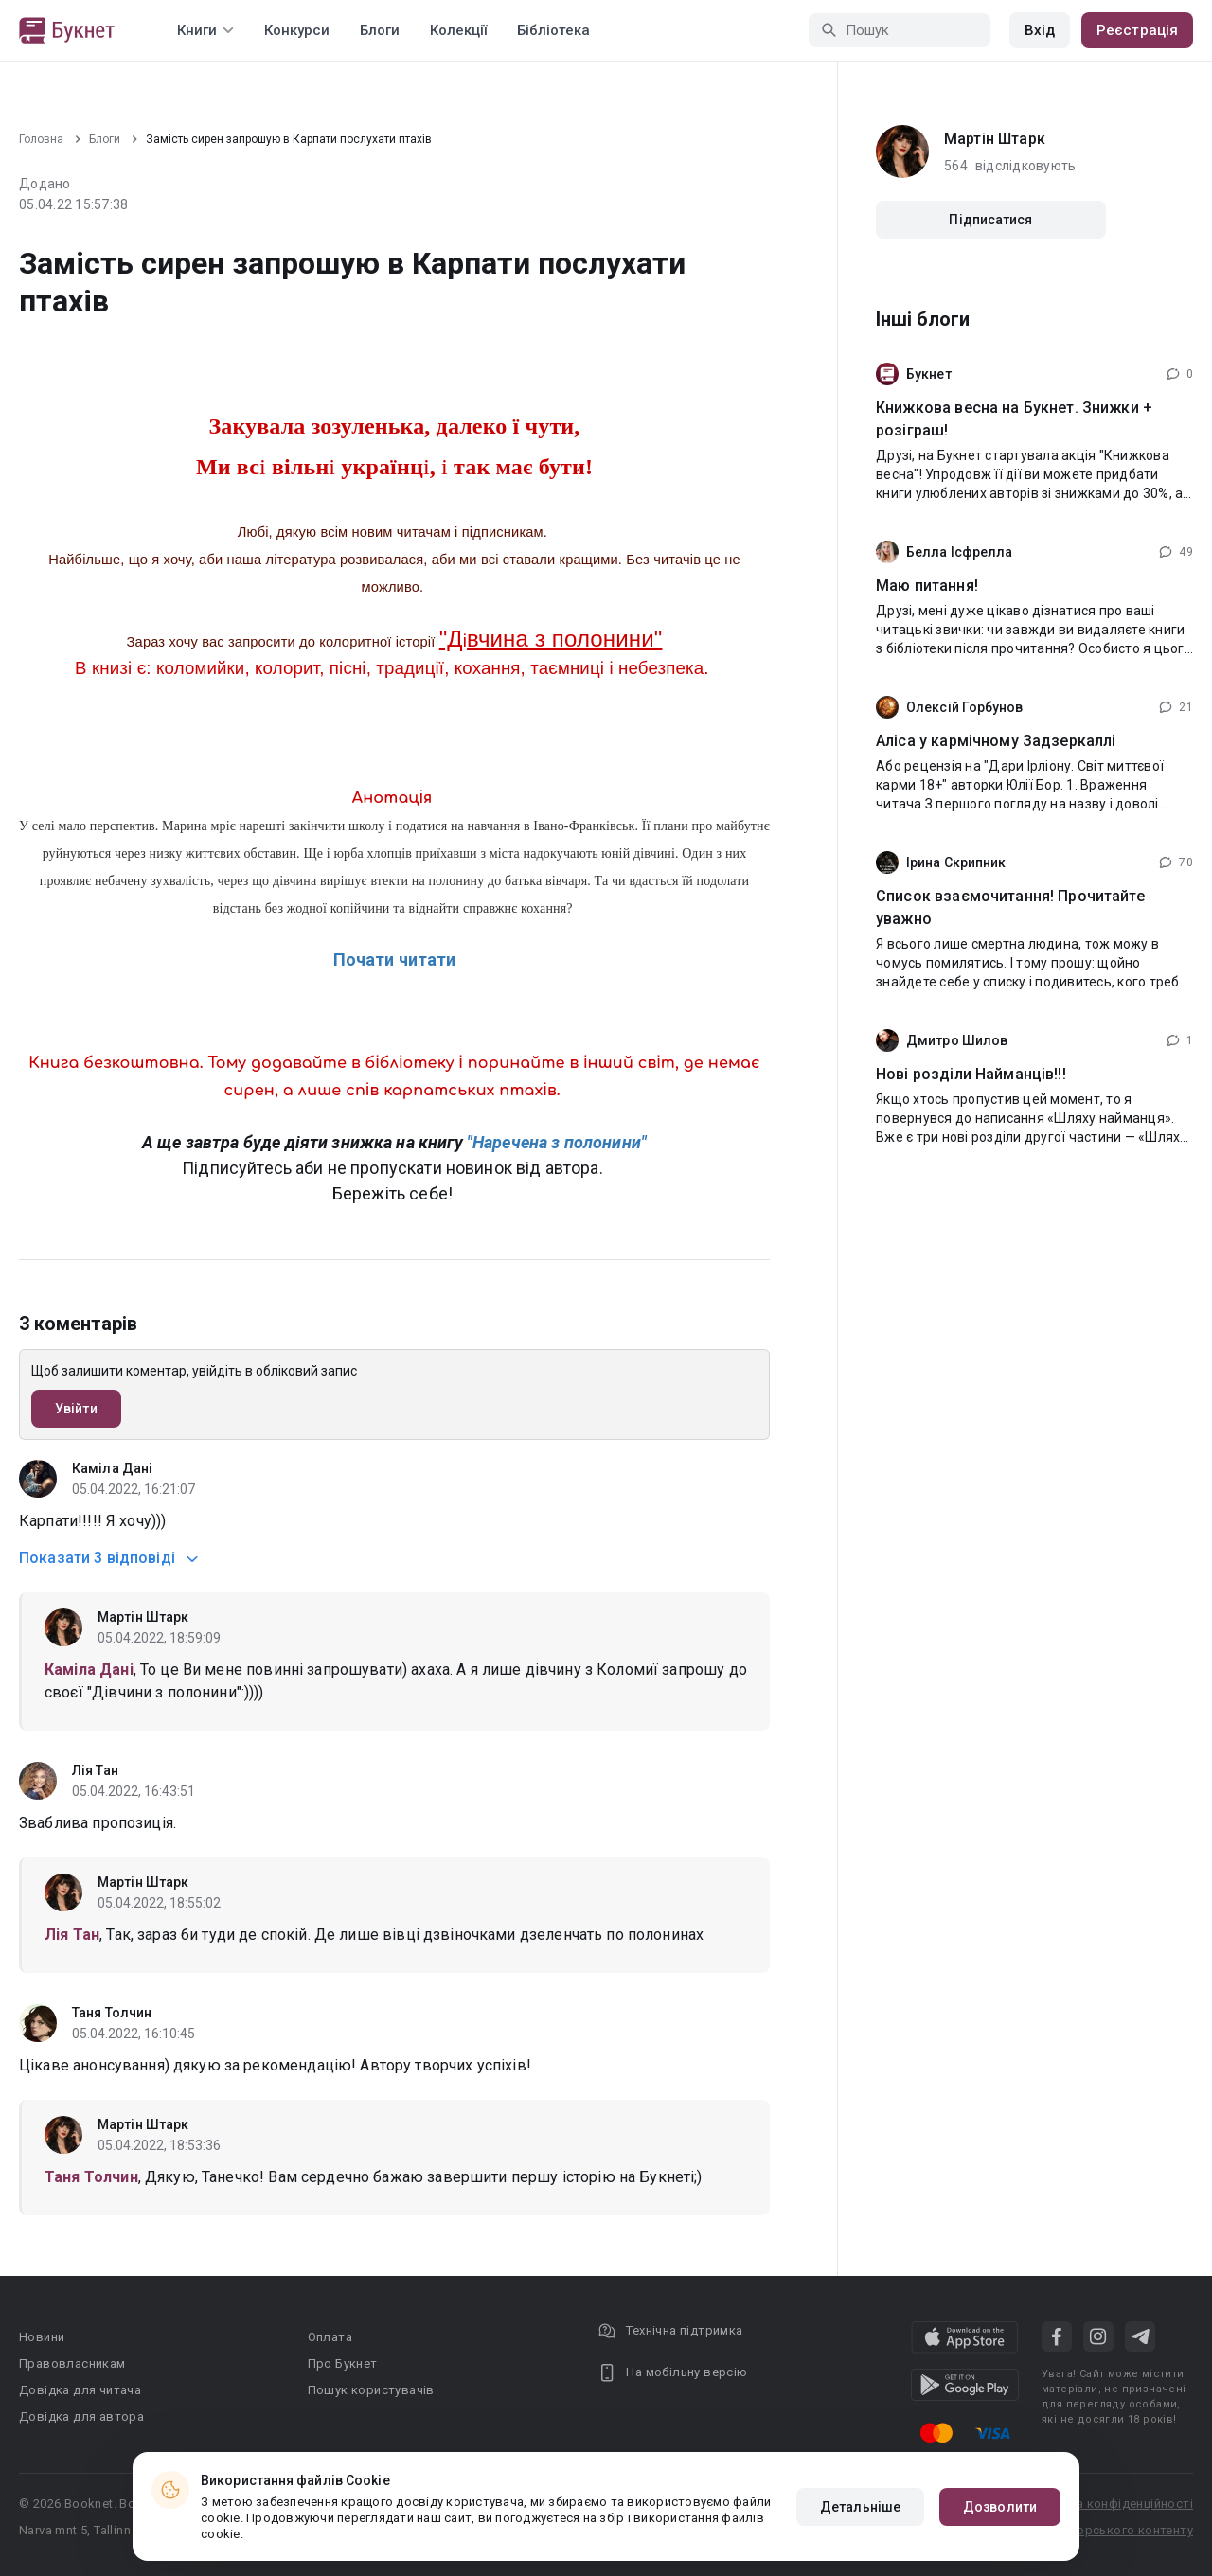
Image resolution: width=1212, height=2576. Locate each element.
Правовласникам (72, 2363)
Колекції (458, 30)
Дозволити (1000, 2506)
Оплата (330, 2337)
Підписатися (990, 219)
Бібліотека (553, 30)
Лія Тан (95, 1770)
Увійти (76, 1408)
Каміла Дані (112, 1468)
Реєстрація (1137, 30)
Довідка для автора (81, 2416)
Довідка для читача (80, 2390)
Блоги (380, 30)
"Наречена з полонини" (557, 1142)
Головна (41, 139)
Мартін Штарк (143, 1617)
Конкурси (297, 30)
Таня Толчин (112, 2012)
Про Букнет (343, 2363)
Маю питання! (927, 586)
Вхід (1040, 30)
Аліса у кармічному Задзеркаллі (996, 741)
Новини (41, 2337)
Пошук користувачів (371, 2390)
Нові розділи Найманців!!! (971, 1074)
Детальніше (860, 2506)
